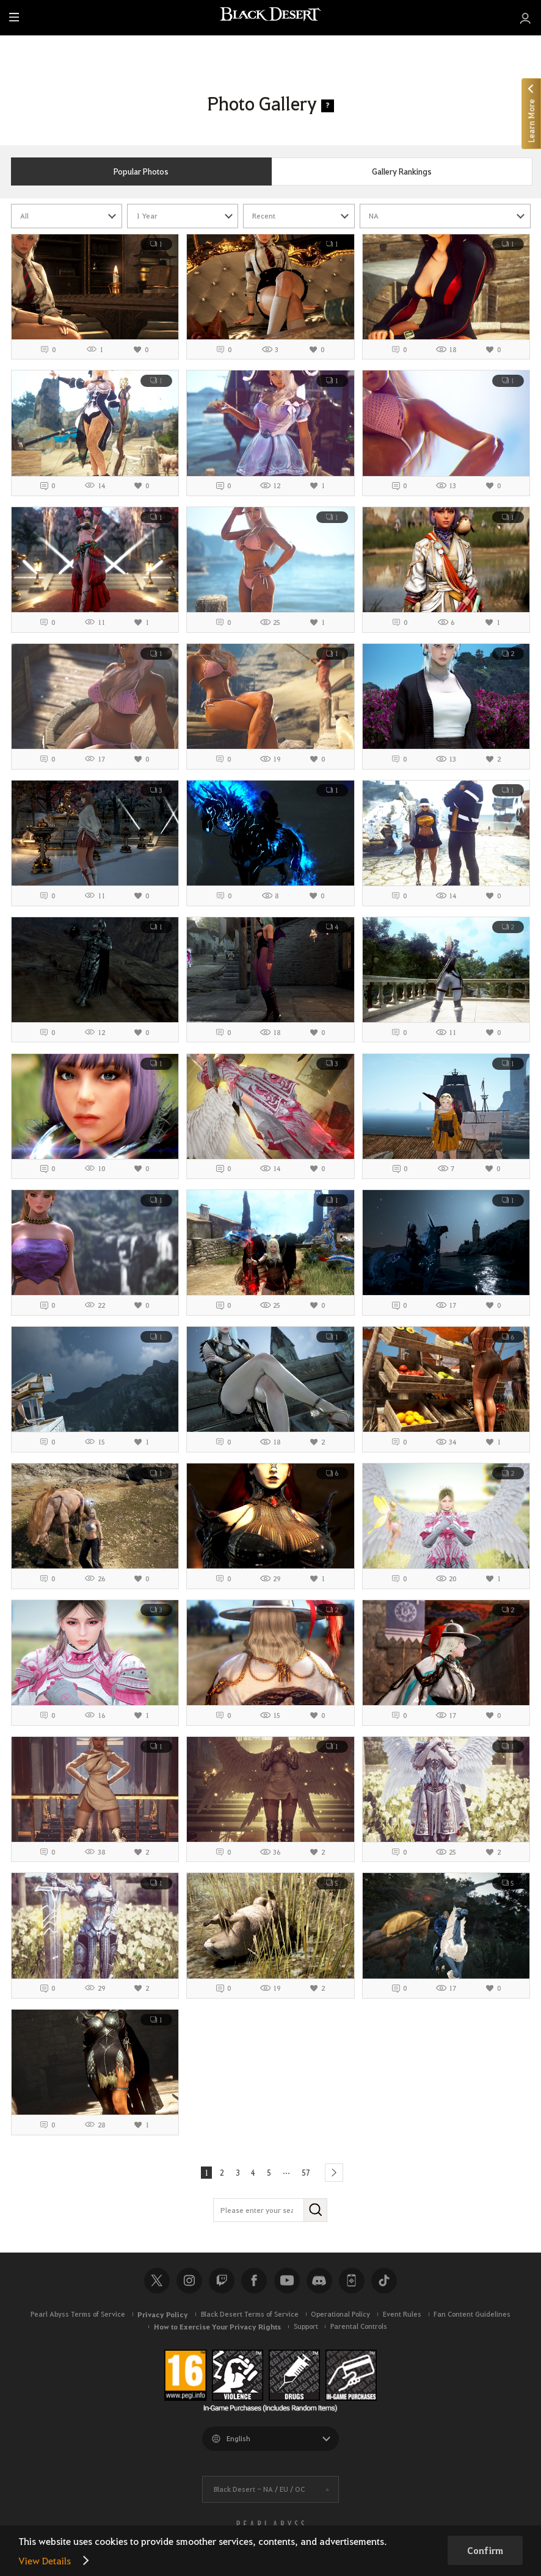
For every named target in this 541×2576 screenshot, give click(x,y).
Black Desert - (259, 2492)
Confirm (485, 2550)
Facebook (254, 2283)
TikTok (384, 2283)
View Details (44, 2560)
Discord (319, 2283)
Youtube (287, 2283)
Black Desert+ (352, 2283)
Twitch (221, 2283)
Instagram (189, 2283)
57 (310, 2173)
